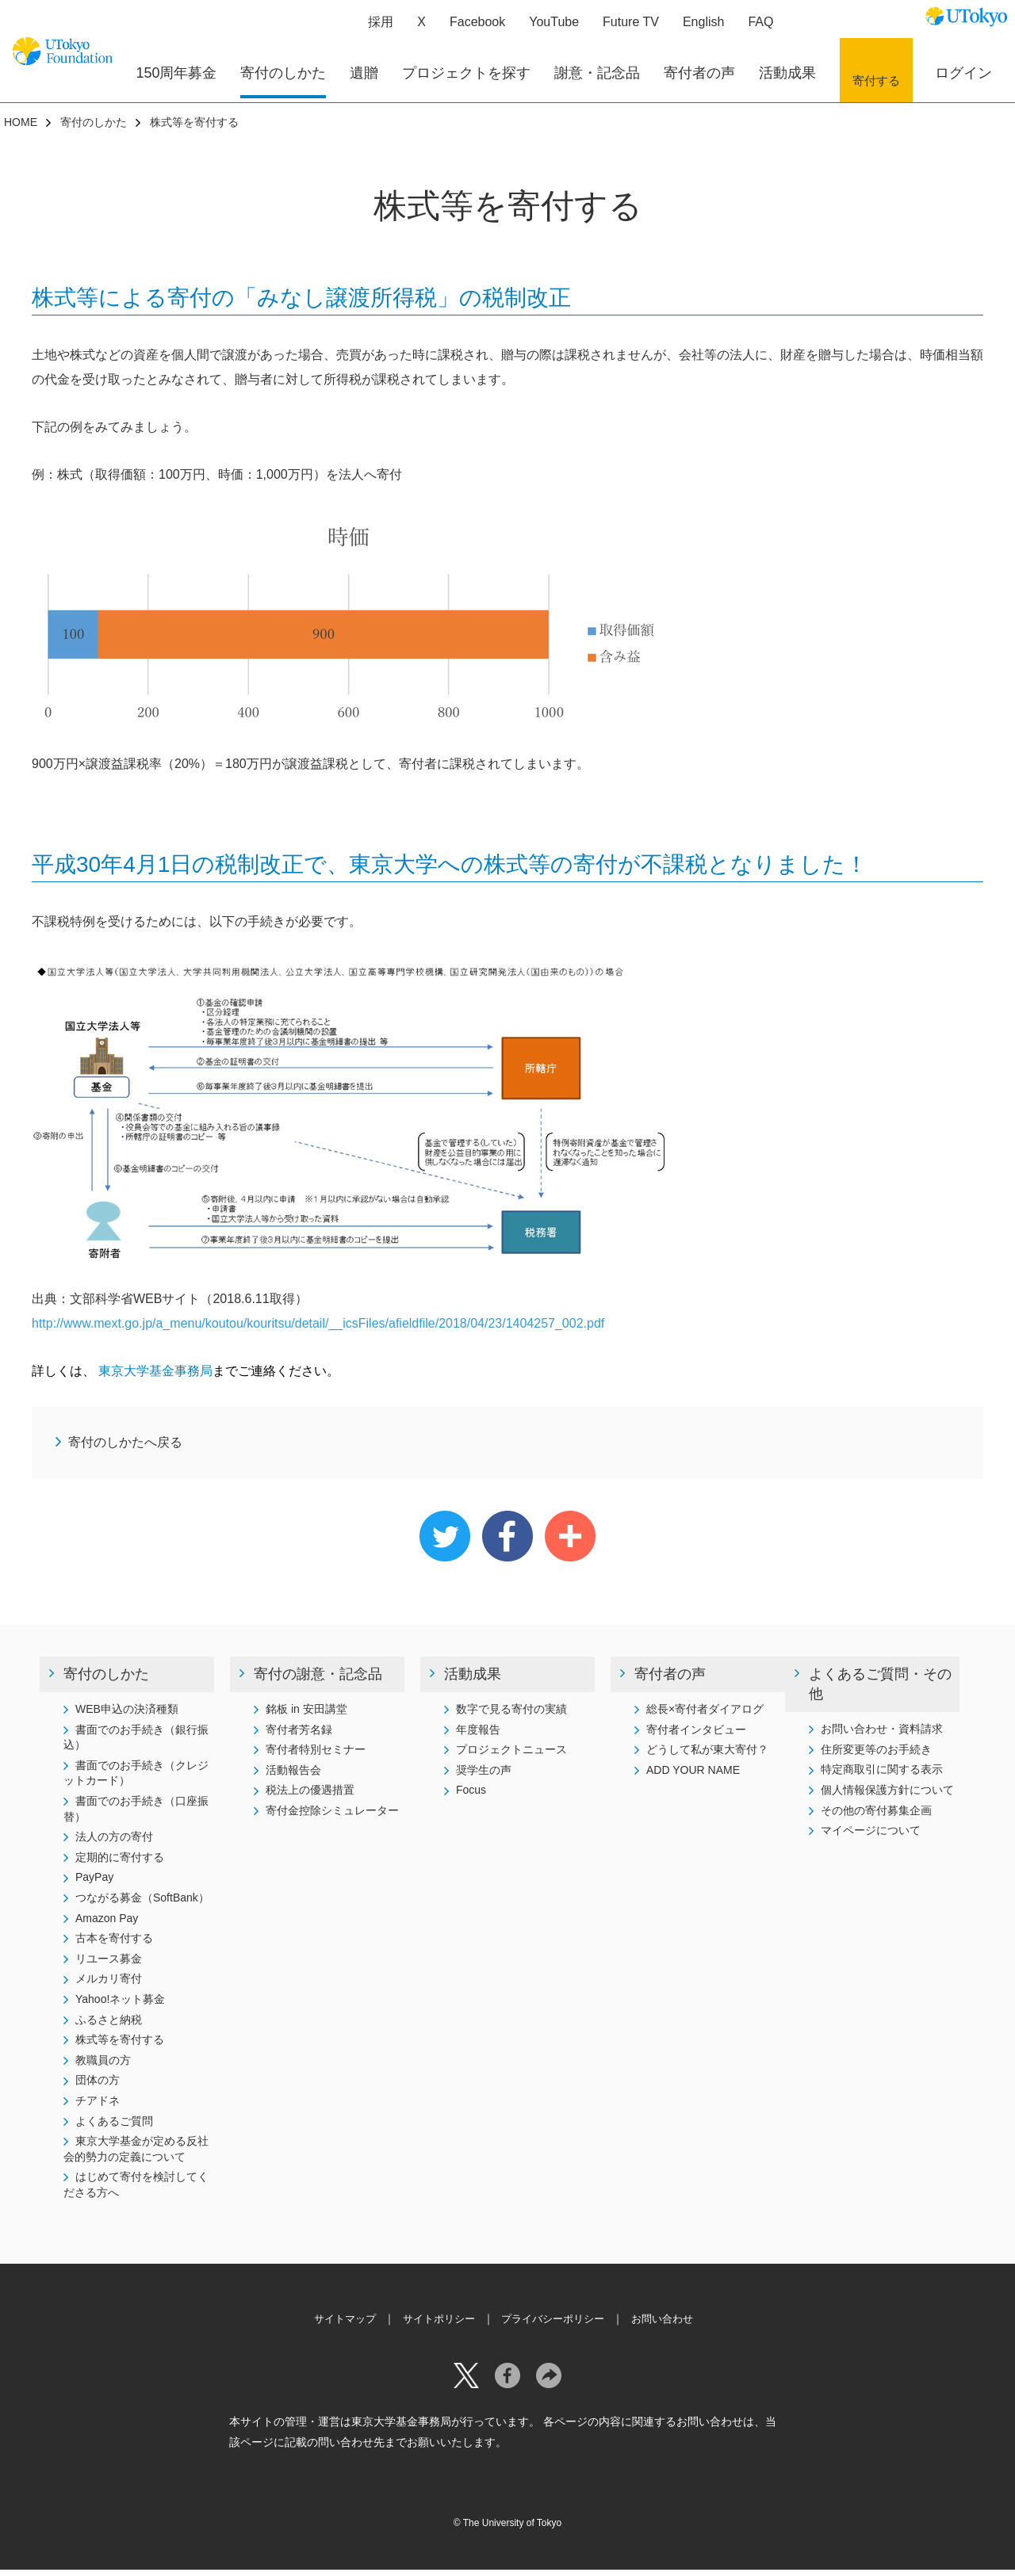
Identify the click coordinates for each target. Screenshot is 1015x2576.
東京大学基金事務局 (154, 1377)
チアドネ (97, 2106)
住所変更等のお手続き (876, 1755)
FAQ (753, 28)
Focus (471, 1796)
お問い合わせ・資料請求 (882, 1735)
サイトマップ (335, 2324)
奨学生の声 (483, 1776)
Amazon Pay (106, 1924)
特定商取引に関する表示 (882, 1775)
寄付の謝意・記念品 (318, 1680)
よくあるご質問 (114, 2127)
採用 (373, 28)
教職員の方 (103, 2066)
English (696, 28)
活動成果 (472, 1680)
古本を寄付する (114, 1944)
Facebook (470, 28)
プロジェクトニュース (511, 1755)
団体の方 (97, 2086)
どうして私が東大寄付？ (707, 1755)
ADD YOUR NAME (693, 1776)
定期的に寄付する (119, 1863)
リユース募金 (108, 1965)
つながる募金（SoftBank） (142, 1904)
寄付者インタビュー (696, 1735)
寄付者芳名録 (299, 1735)
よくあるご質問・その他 (880, 1690)
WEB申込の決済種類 (126, 1715)
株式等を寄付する (119, 2045)
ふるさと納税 (108, 2026)
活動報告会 (293, 1776)
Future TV (624, 28)
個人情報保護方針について (887, 1796)
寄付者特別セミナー (316, 1755)
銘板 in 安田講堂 (306, 1715)
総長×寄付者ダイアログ (705, 1715)
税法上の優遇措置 (310, 1796)
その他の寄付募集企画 (876, 1816)
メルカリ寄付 (108, 1984)
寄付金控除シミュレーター (332, 1816)
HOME (20, 128)
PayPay (94, 1883)
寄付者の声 (670, 1680)
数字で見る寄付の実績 (511, 1715)
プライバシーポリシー (555, 2324)
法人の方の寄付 (114, 1842)
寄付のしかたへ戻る (125, 1448)
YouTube (547, 28)
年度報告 (478, 1735)
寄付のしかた (93, 128)
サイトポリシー (434, 2324)
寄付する (875, 79)
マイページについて (871, 1836)
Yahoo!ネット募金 (120, 2005)
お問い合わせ (671, 2324)
